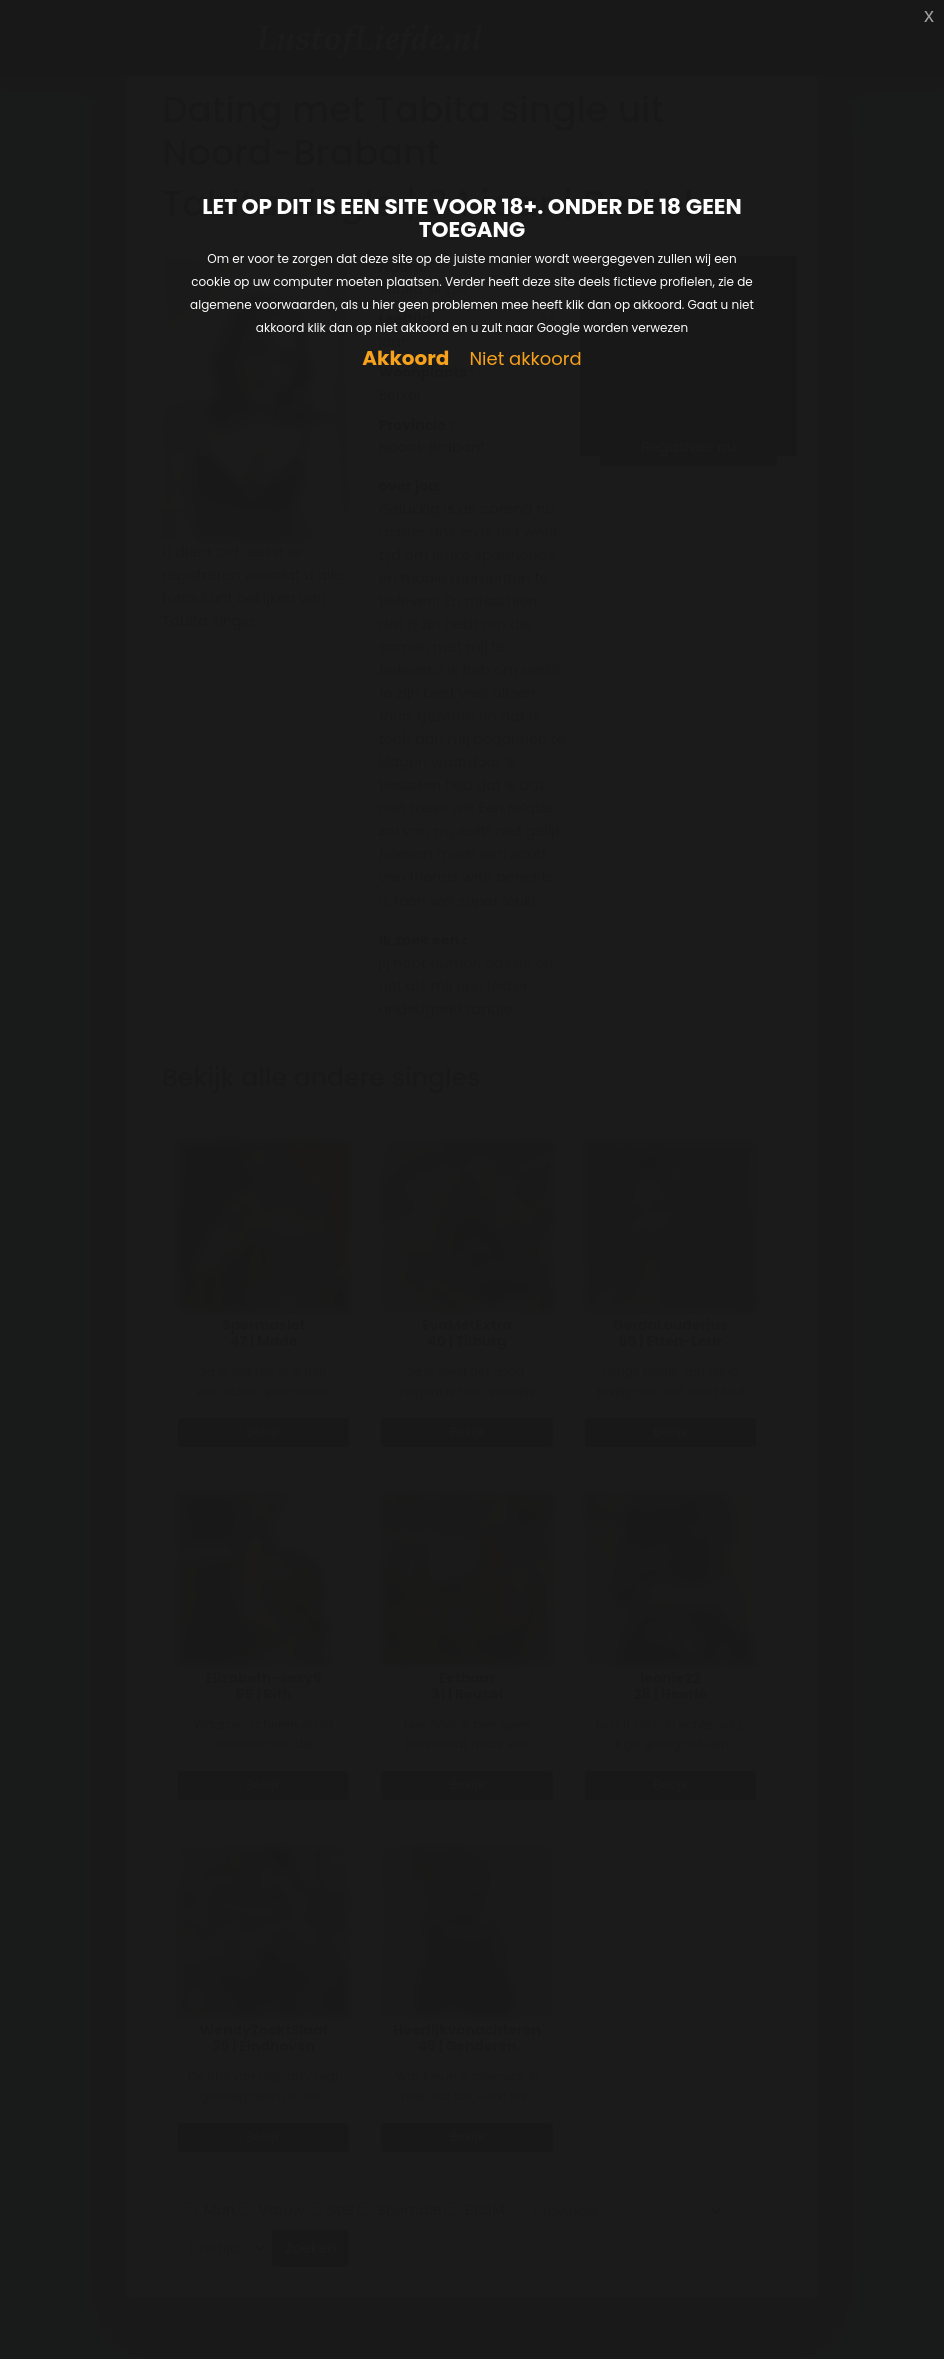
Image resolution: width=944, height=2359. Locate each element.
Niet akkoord (525, 359)
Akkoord (405, 358)
